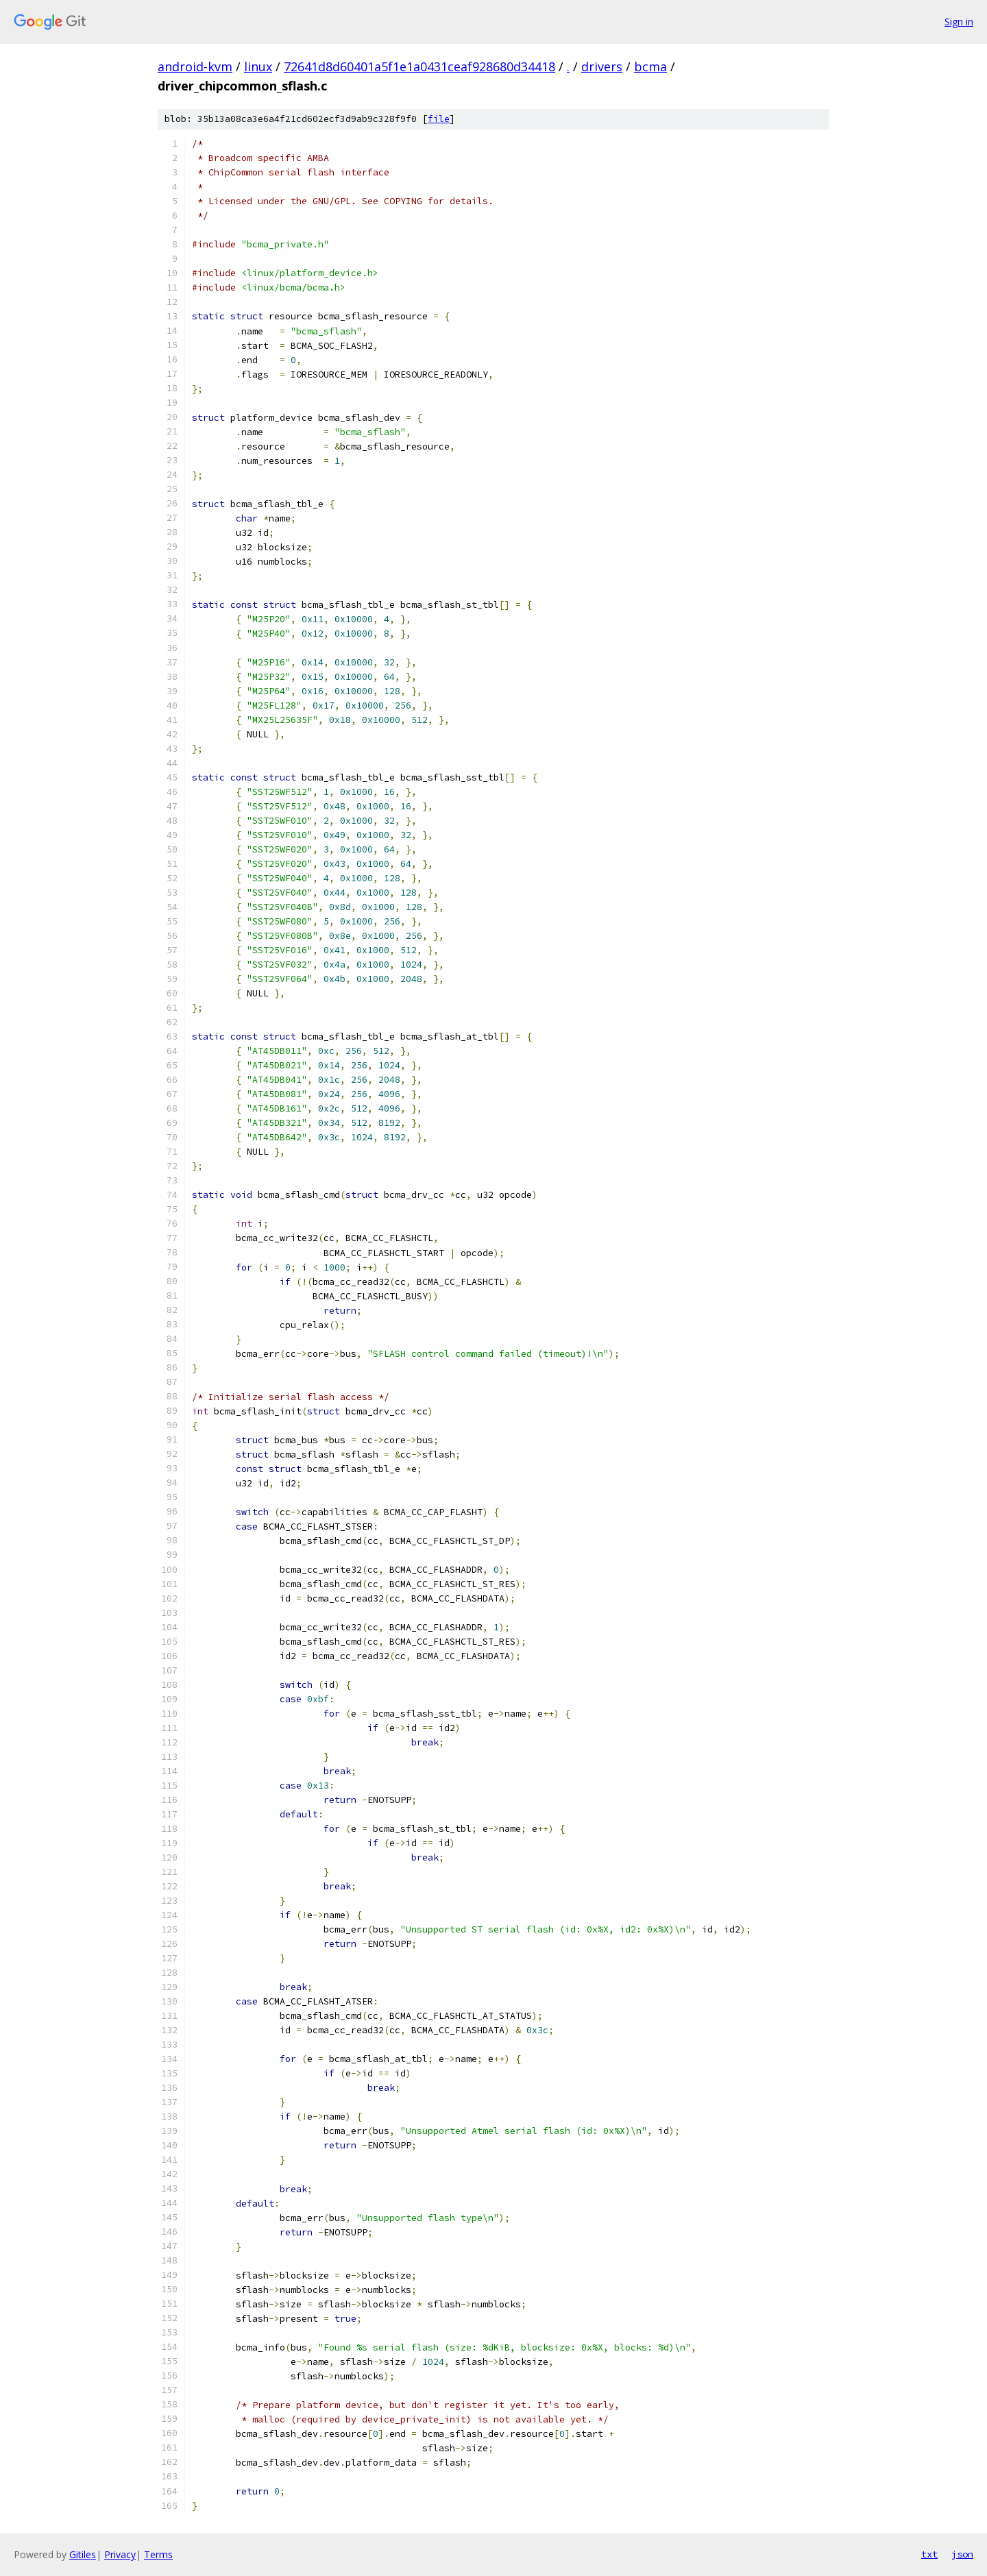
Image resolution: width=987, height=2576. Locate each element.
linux (258, 66)
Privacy (120, 2554)
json (962, 2554)
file (439, 119)
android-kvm (195, 66)
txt (929, 2554)
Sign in (959, 21)
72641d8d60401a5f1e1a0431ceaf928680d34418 (419, 66)
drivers (601, 66)
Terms (158, 2554)
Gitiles (82, 2554)
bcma (650, 66)
